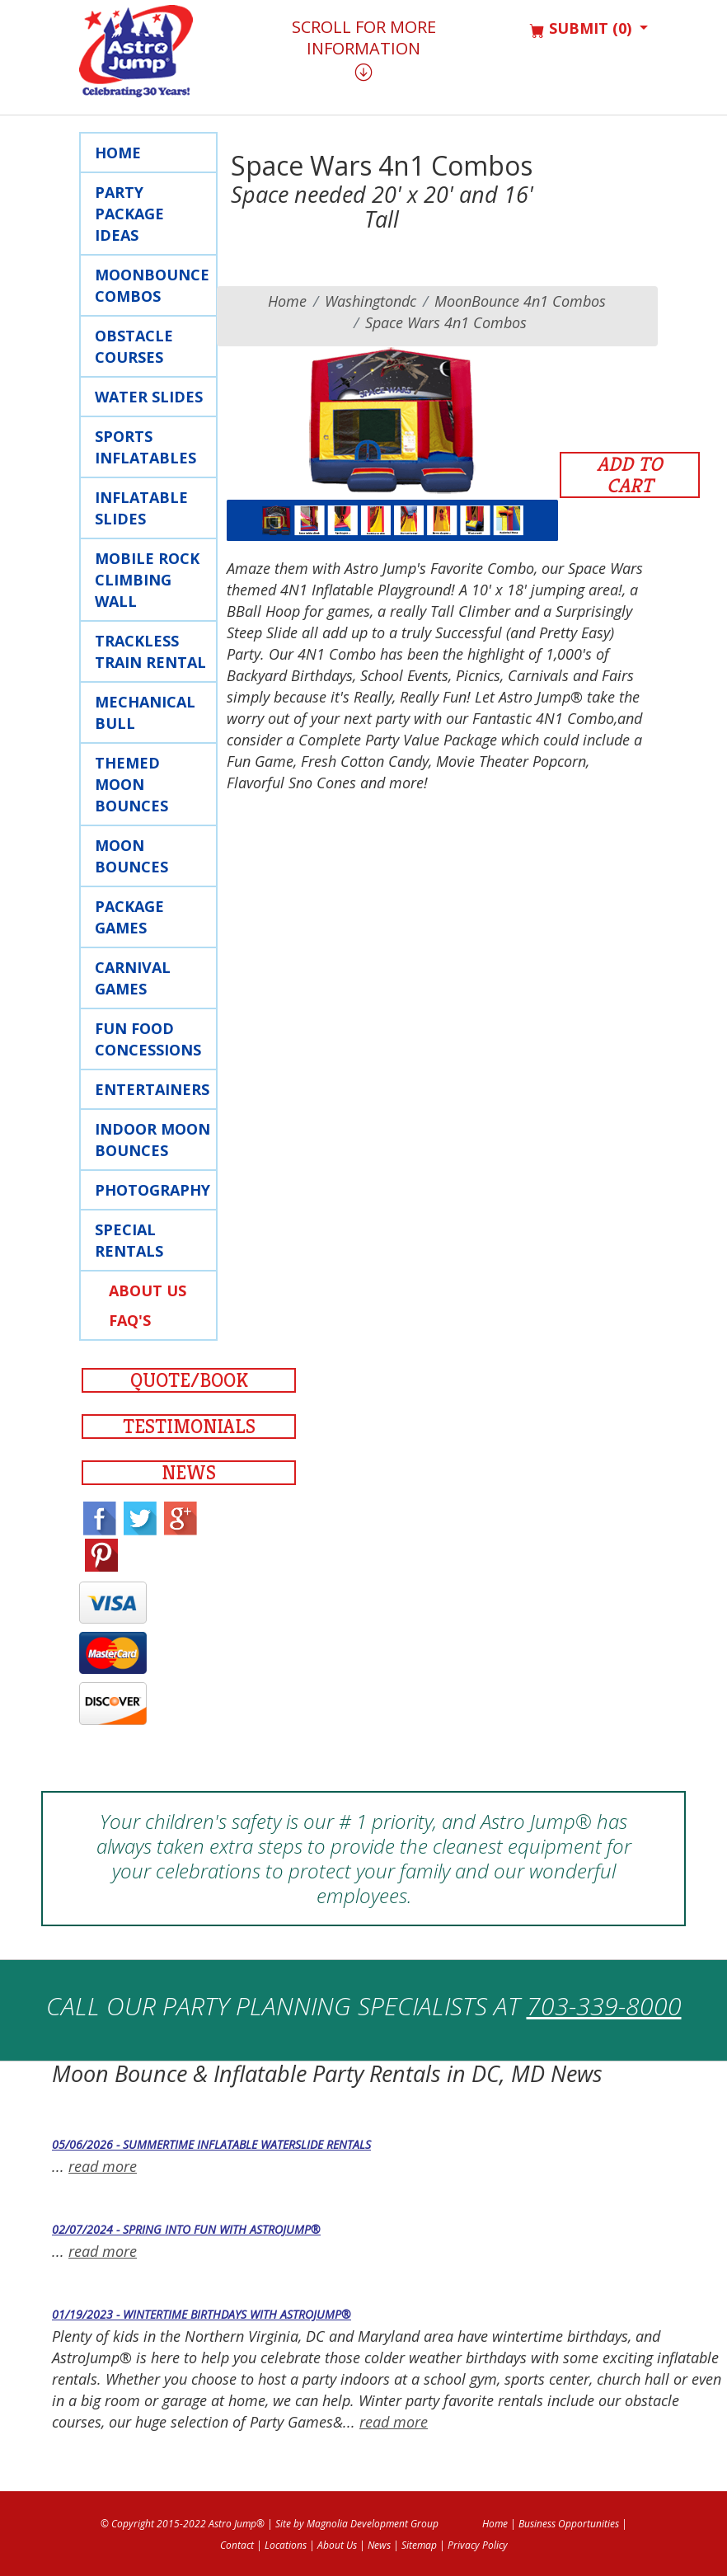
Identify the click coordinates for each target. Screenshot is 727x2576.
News (189, 1472)
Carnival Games (133, 978)
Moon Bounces (131, 856)
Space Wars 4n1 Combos (446, 322)
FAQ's (130, 1320)
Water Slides (149, 397)
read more (102, 2166)
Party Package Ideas (129, 213)
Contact (237, 2545)
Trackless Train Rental (150, 651)
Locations (286, 2545)
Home (118, 152)
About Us (147, 1290)
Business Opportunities (568, 2524)
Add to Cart (630, 475)
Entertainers (152, 1089)
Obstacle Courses (134, 346)
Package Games (129, 917)
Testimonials (189, 1426)
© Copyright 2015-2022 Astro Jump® (183, 2524)
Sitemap (419, 2545)
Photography (152, 1190)
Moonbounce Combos (152, 285)
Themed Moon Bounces (131, 784)
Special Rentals (129, 1240)
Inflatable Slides (141, 508)
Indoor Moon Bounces (152, 1139)
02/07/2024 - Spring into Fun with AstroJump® (186, 2229)
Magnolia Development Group (373, 2524)
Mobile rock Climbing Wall (147, 579)
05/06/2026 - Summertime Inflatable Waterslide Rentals (211, 2144)
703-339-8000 (604, 2006)
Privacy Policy (478, 2545)
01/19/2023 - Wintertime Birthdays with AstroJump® (201, 2314)
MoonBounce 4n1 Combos (520, 301)
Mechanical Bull (145, 712)
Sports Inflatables (145, 447)
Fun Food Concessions (148, 1039)
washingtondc (370, 301)
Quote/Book (189, 1380)
